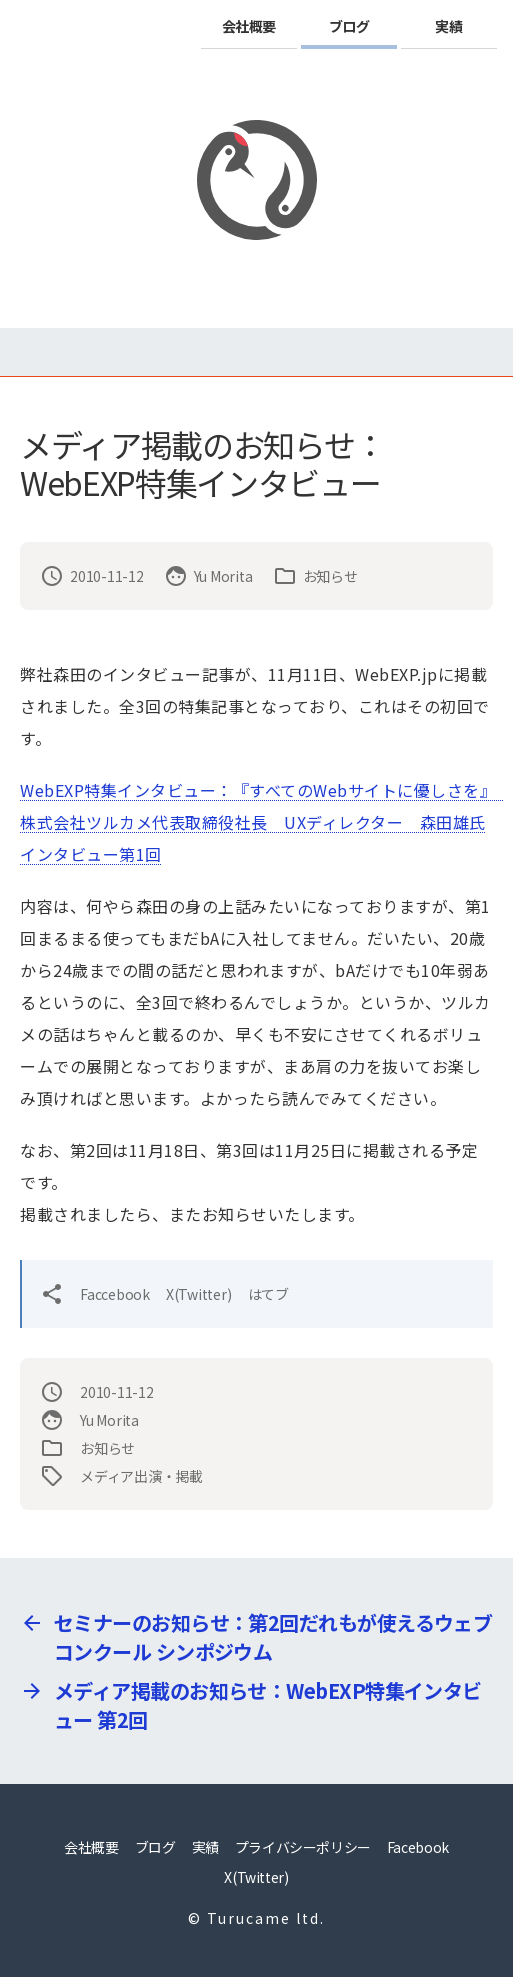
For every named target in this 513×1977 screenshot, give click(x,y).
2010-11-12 (107, 576)
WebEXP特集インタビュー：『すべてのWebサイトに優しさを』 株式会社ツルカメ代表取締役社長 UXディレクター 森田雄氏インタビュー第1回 (262, 822)
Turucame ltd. (266, 1918)
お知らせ (330, 576)
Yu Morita (223, 576)
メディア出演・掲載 (141, 1476)
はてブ (268, 1294)
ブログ (349, 26)
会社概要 (249, 26)
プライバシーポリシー (303, 1847)
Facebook (418, 1847)
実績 (448, 26)
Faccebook (115, 1294)
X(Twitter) (199, 1294)
